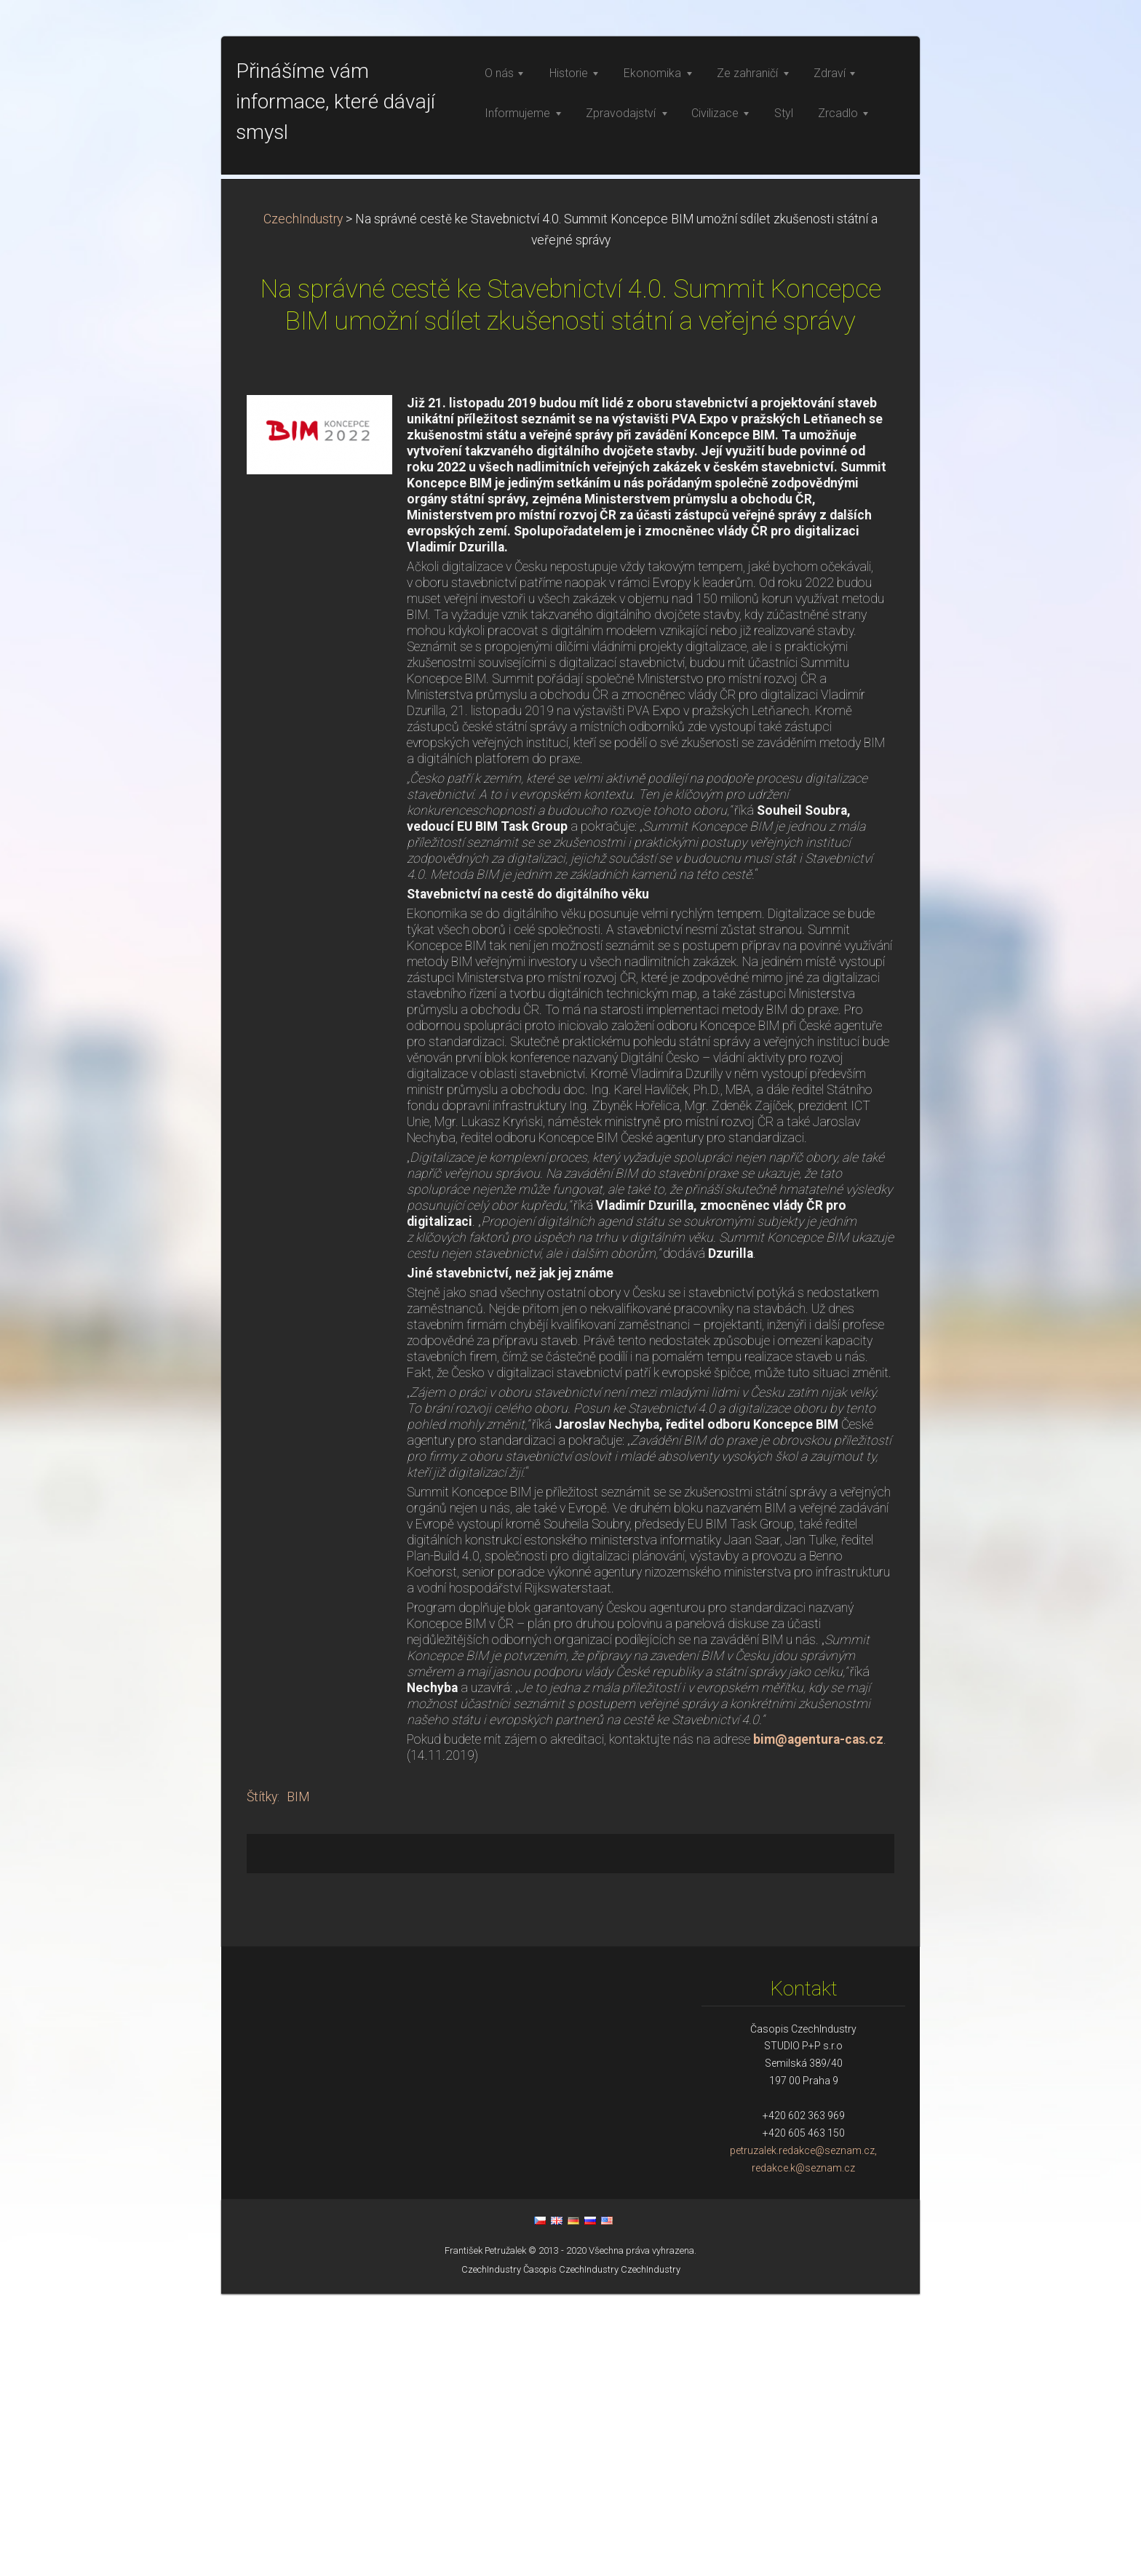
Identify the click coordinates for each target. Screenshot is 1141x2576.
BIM (298, 2079)
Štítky (262, 2079)
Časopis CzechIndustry (571, 2551)
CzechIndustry (303, 501)
